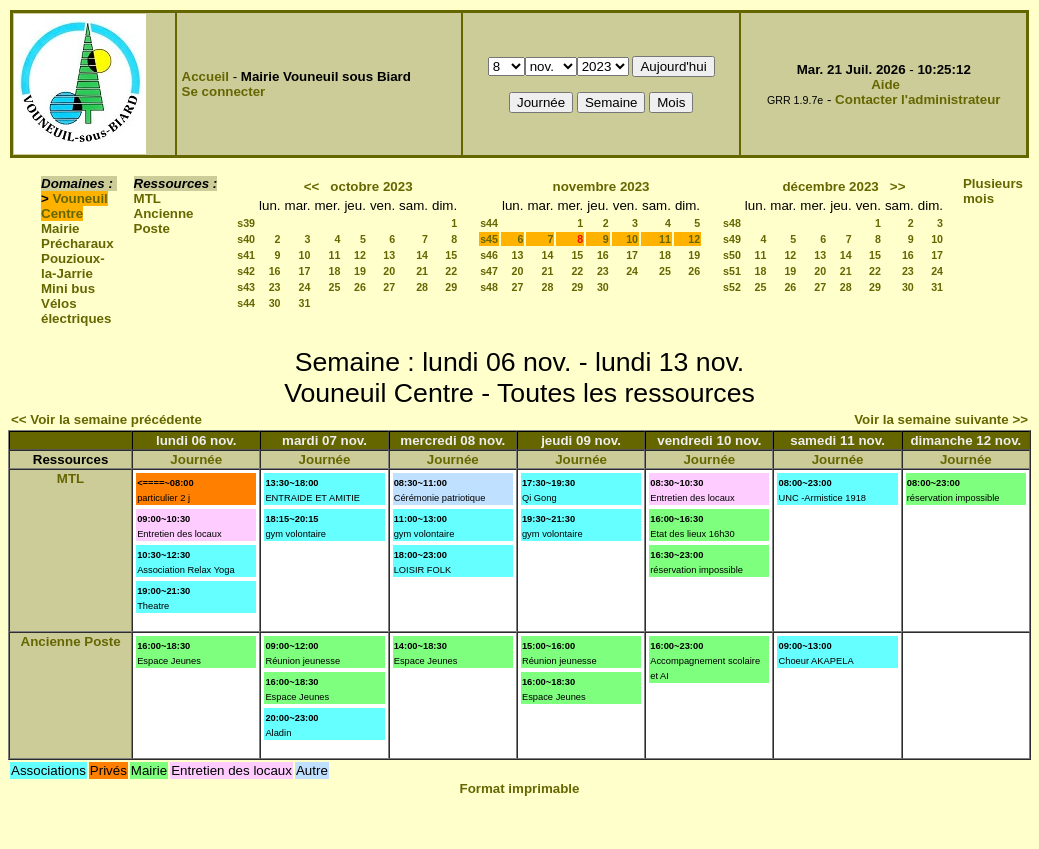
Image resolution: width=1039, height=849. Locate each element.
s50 (732, 255)
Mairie (60, 228)
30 (275, 303)
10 (305, 255)
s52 (732, 287)
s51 (732, 271)
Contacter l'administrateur (917, 99)
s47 (489, 271)
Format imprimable (520, 788)
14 (422, 255)
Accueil (205, 76)
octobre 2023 (371, 186)
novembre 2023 (600, 186)
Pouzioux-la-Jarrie (73, 266)
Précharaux (77, 243)
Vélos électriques (76, 311)
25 (335, 287)
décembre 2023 (830, 186)
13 (389, 255)
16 (275, 271)
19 (360, 271)
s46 (489, 255)
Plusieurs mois (993, 191)
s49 (732, 239)
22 (451, 271)
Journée (196, 459)
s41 (246, 255)
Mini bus (68, 288)
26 (360, 287)
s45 (489, 239)
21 (422, 271)
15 (451, 255)
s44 (246, 303)
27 (389, 287)
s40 (246, 239)
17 (305, 271)
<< (312, 186)
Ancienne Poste (164, 221)
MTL (147, 198)
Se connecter (224, 91)
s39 (246, 223)
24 (305, 287)
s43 (246, 287)
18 (335, 271)
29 (451, 287)
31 (305, 303)
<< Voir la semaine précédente (106, 419)
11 (335, 255)
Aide (885, 84)
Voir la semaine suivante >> (941, 419)
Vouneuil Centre (74, 206)
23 (275, 287)
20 (389, 271)
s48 (489, 287)
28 (422, 287)
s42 (246, 271)
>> (898, 186)
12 (360, 255)
